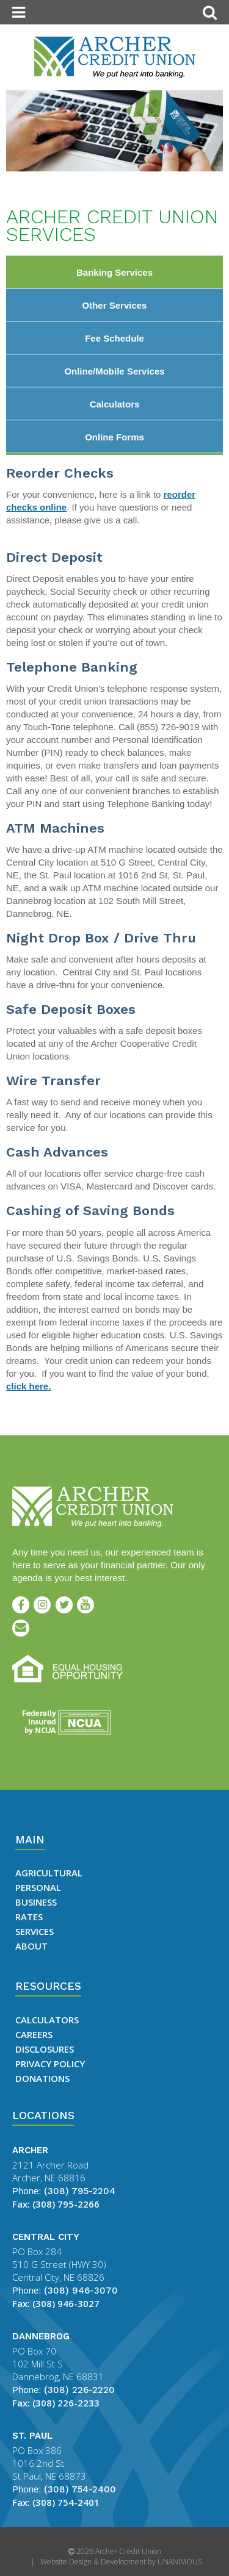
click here (27, 1386)
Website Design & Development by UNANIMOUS (121, 2561)
